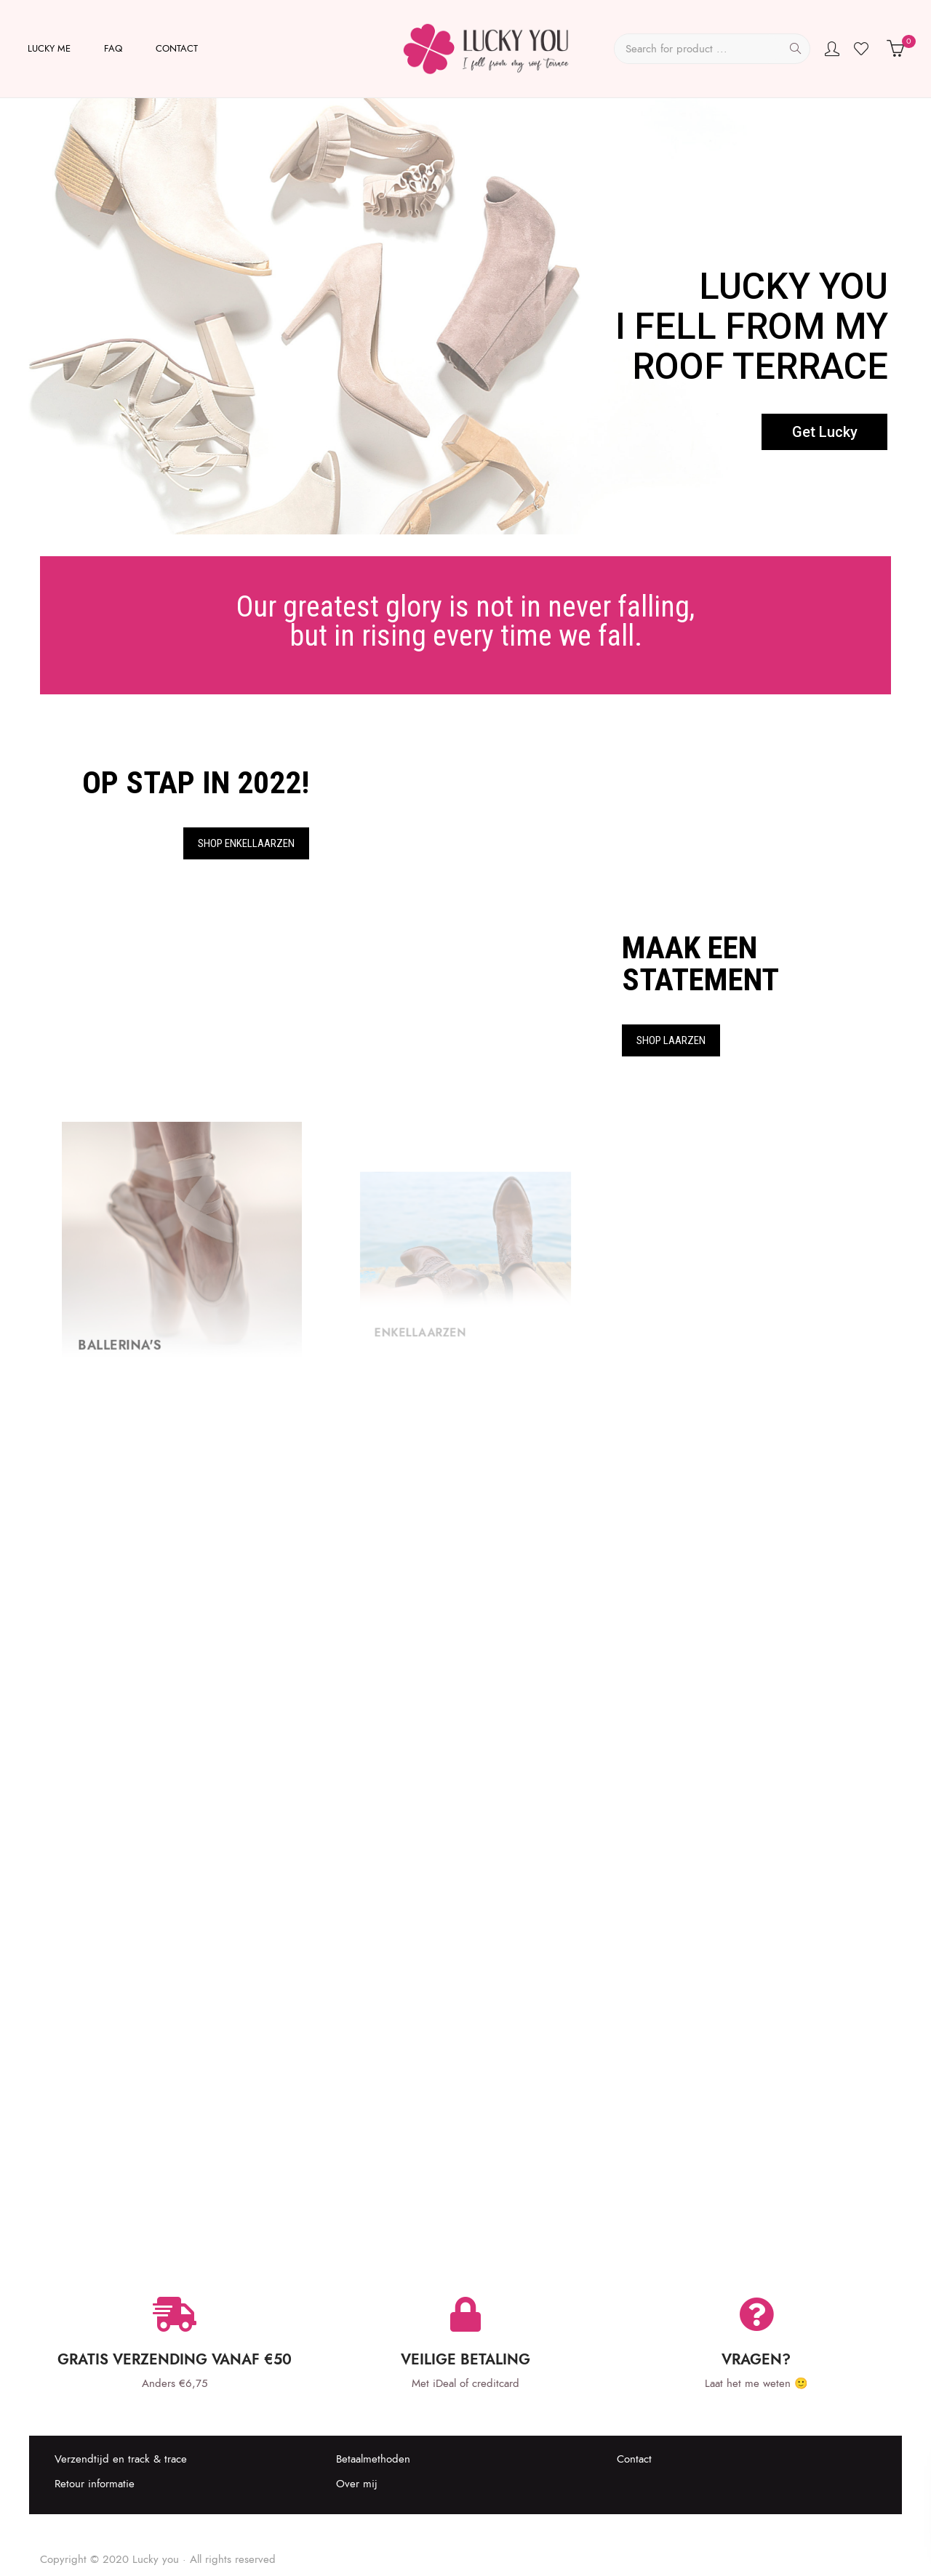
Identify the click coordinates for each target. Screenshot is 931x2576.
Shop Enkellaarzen (246, 843)
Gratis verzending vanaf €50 (174, 2359)
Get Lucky (825, 432)
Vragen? (756, 2359)
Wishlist (863, 48)
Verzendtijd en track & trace (121, 2459)
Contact (634, 2459)
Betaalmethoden (373, 2459)
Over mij (356, 2483)
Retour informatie (95, 2483)
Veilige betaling (465, 2359)
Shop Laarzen (671, 1040)
